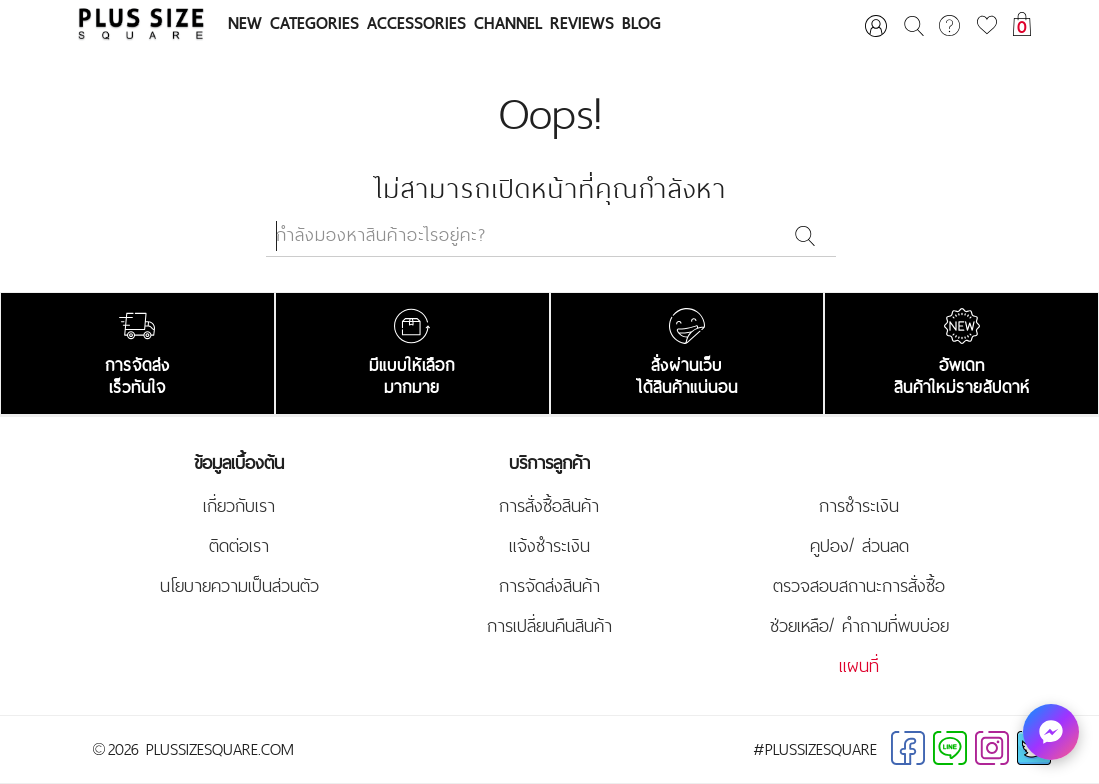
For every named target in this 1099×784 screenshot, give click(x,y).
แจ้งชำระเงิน (549, 546)
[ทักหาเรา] (1051, 732)
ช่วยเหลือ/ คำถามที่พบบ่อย (859, 626)
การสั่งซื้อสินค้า (549, 506)
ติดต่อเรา (239, 546)
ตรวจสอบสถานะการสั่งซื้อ (859, 586)
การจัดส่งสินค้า (549, 586)
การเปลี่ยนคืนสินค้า (549, 626)
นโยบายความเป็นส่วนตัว (239, 586)
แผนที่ (859, 666)
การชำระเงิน (859, 506)
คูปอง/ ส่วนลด (859, 546)
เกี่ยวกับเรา (239, 506)
